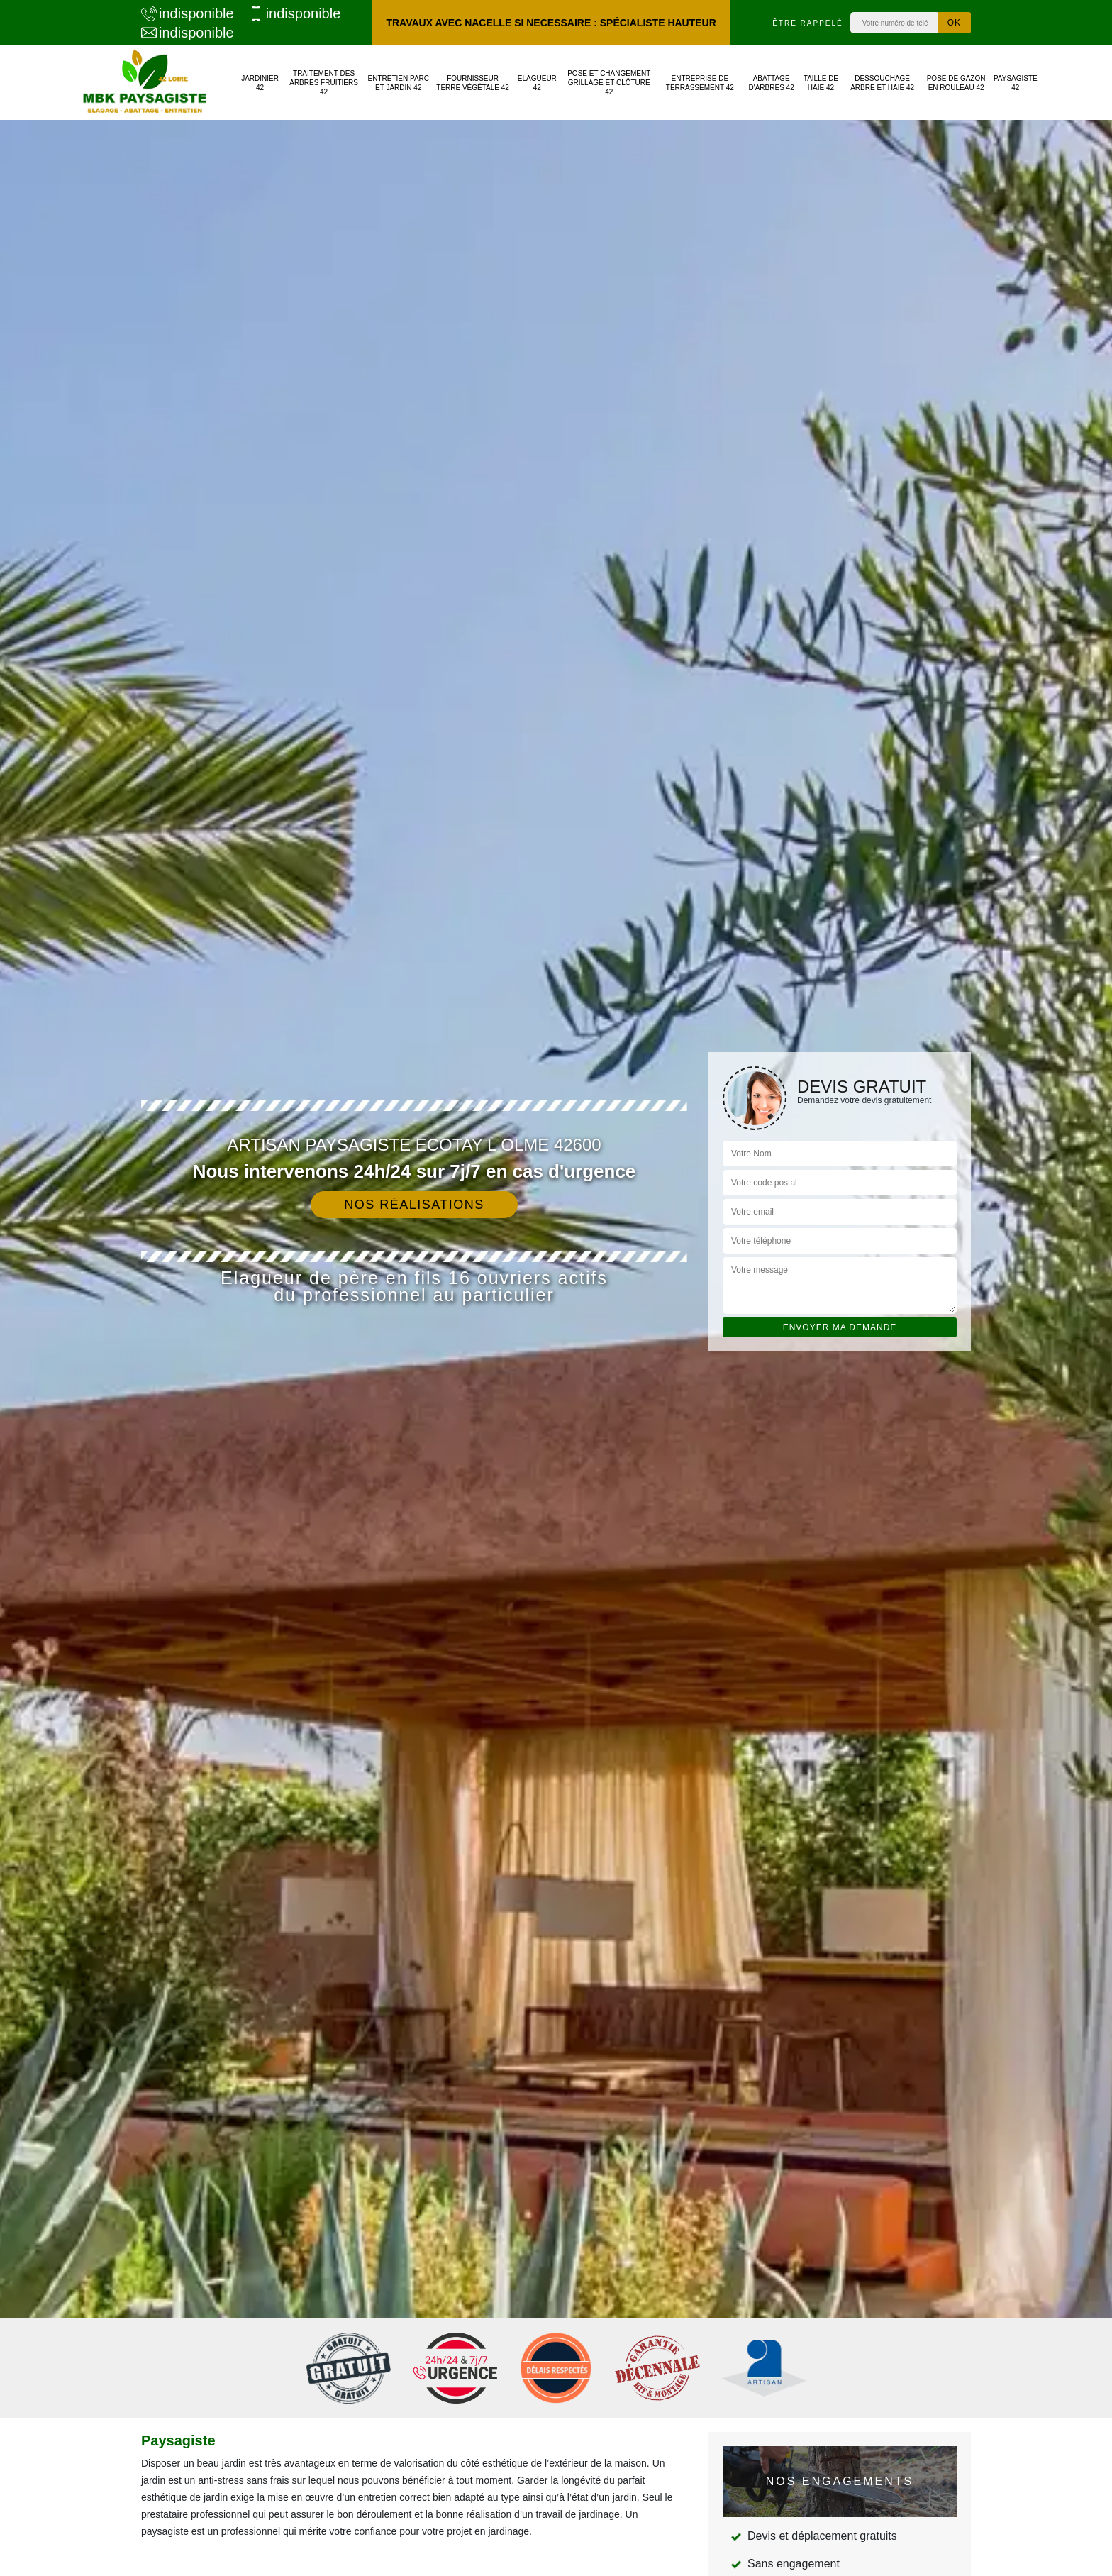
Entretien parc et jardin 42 (399, 83)
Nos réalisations (414, 1205)
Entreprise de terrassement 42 (700, 83)
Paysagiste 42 (1016, 83)
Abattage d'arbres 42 (771, 83)
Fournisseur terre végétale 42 (472, 83)
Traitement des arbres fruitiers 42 (323, 83)
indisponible (187, 13)
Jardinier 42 (260, 83)
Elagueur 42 (537, 83)
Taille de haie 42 (821, 83)
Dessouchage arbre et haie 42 (882, 83)
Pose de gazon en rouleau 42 (956, 83)
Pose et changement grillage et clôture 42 (608, 83)
